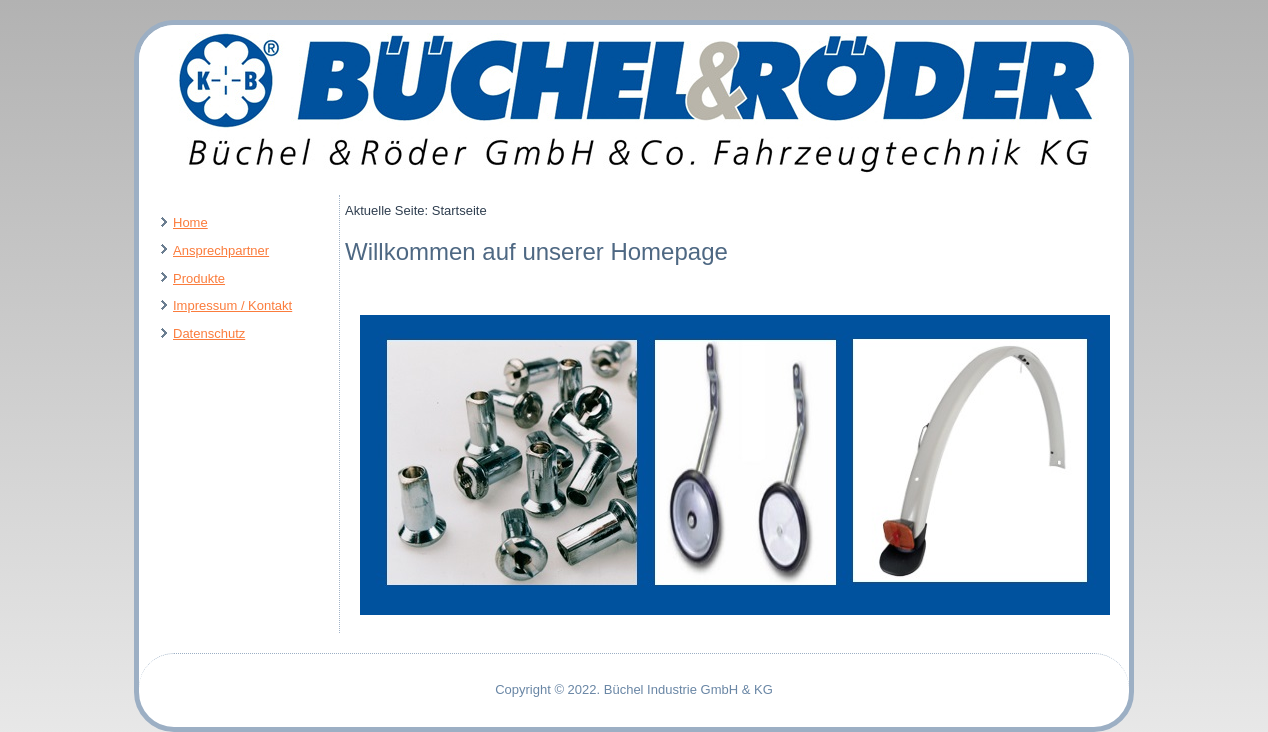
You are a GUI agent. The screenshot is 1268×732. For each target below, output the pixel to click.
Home (190, 222)
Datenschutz (209, 333)
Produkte (199, 278)
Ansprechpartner (221, 250)
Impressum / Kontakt (232, 305)
